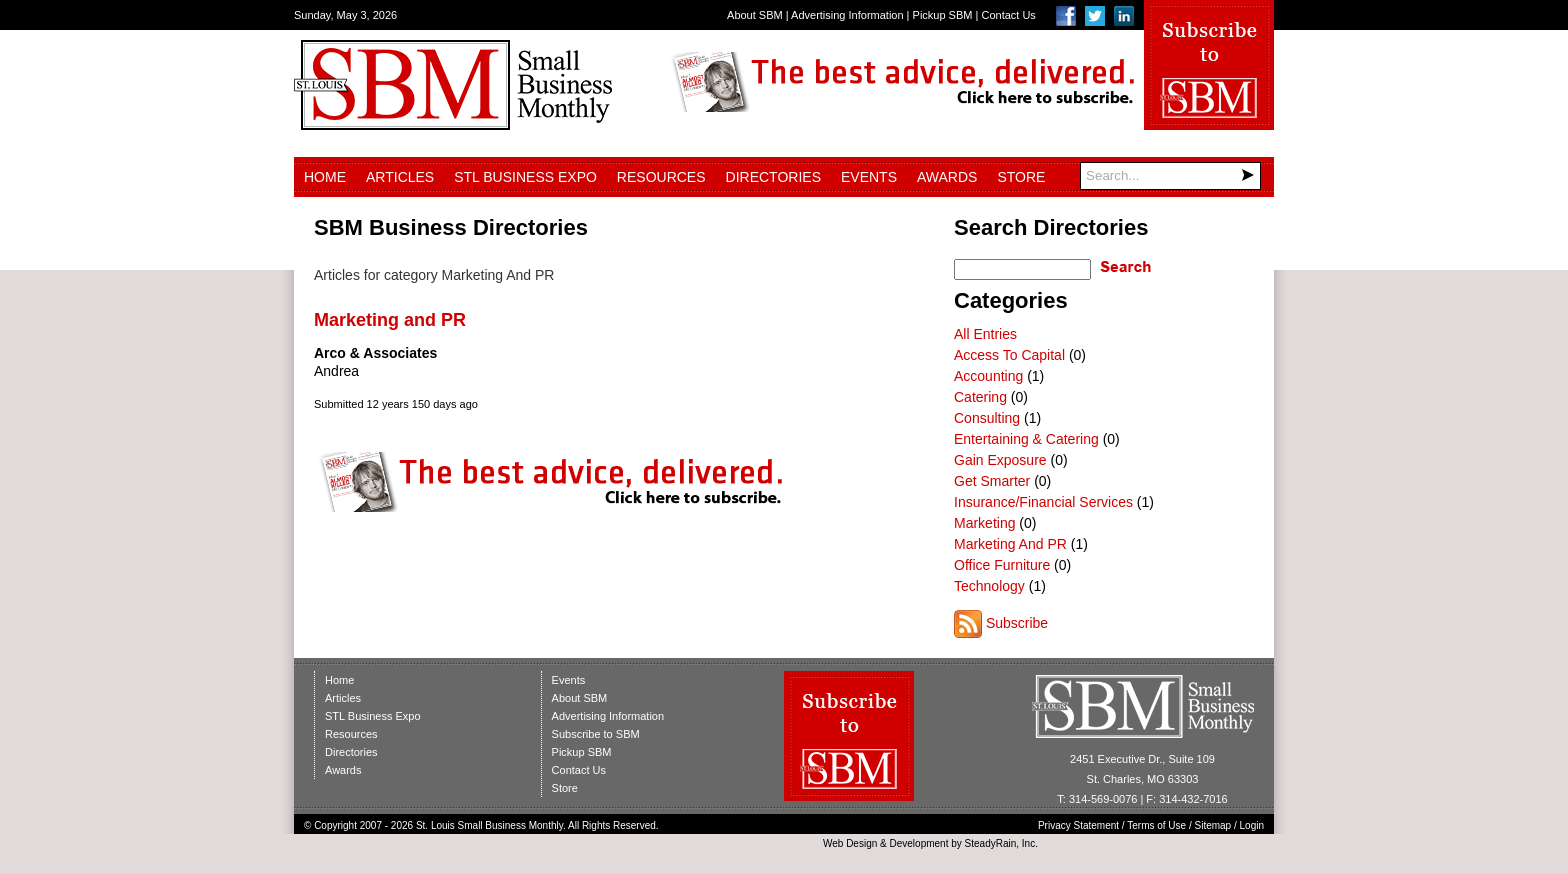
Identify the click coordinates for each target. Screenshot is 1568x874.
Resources (661, 177)
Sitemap (1213, 825)
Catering (980, 397)
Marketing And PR (1010, 544)
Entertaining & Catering (1026, 439)
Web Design (850, 843)
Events (869, 177)
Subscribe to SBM (596, 734)
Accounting (988, 376)
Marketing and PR (390, 320)
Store (1021, 177)
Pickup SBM (943, 15)
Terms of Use (1156, 825)
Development (919, 843)
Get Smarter (992, 481)
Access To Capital (1009, 355)
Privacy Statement (1078, 825)
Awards (947, 177)
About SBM (755, 15)
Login (1252, 825)
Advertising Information (847, 15)
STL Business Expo (525, 177)
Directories (773, 177)
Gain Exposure (1000, 460)
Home (325, 177)
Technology (989, 586)
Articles (400, 177)
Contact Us (1008, 15)
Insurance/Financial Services (1043, 502)
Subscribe (1017, 623)
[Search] (1170, 176)
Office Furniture (1002, 565)
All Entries (985, 334)
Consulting (987, 418)
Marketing (984, 523)
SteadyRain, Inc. (1001, 843)
